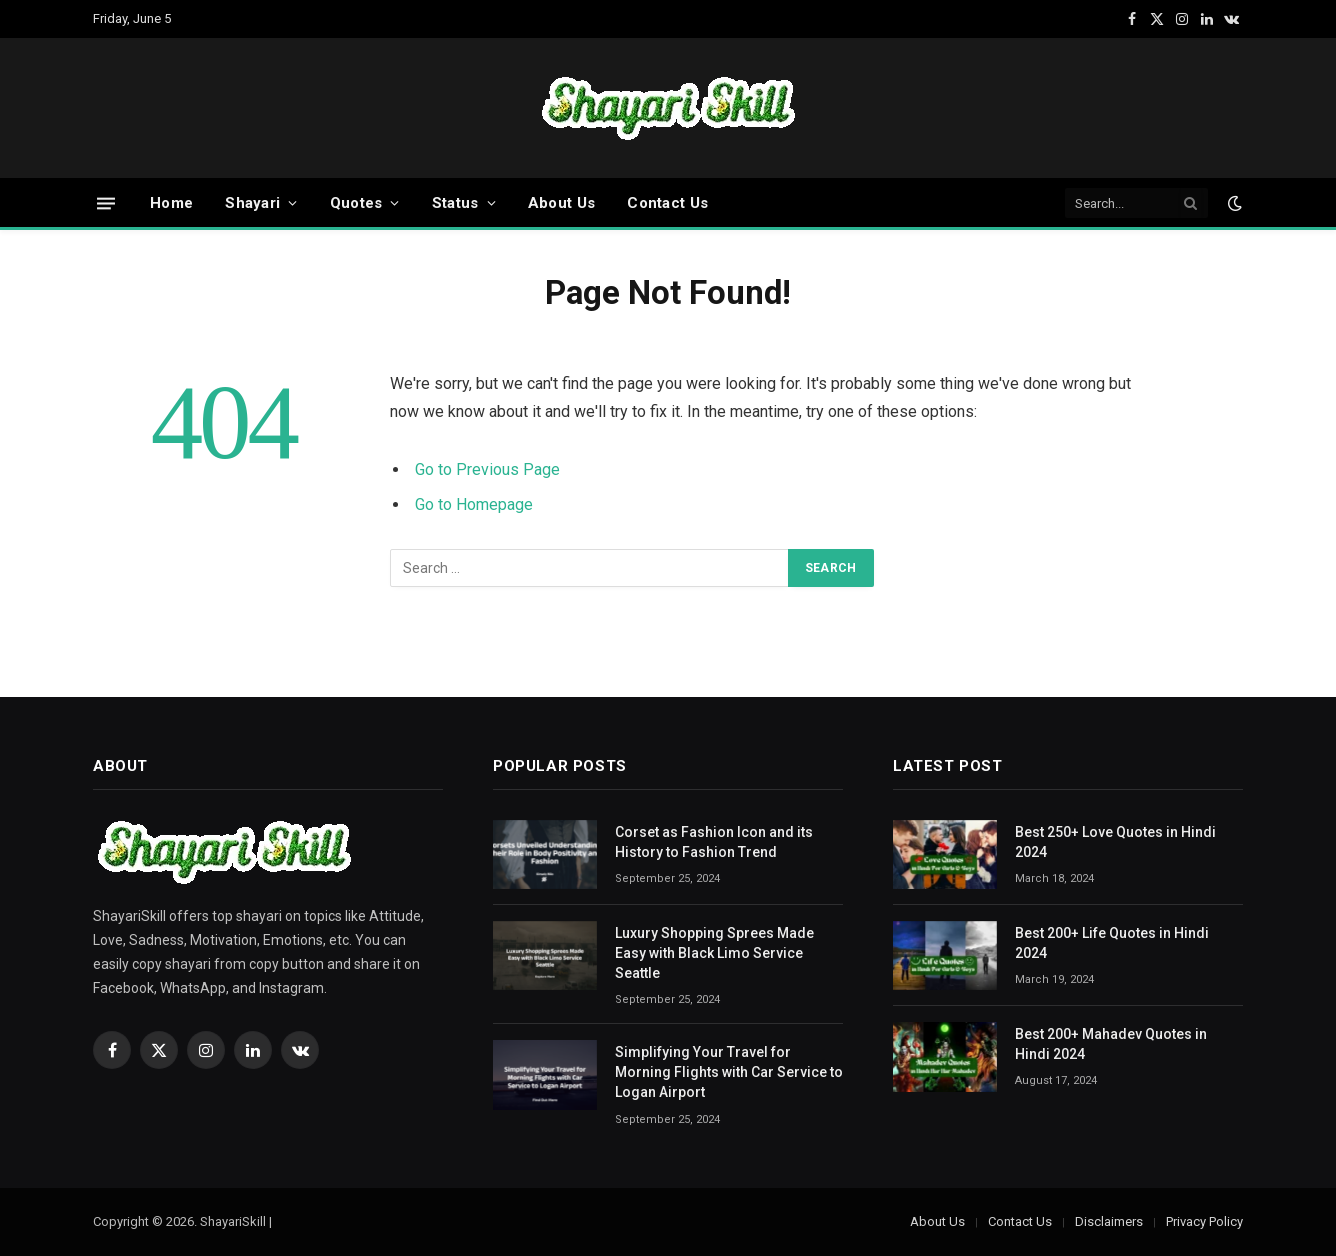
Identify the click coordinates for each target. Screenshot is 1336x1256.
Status (455, 203)
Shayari (252, 203)
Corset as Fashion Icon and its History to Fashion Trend (714, 842)
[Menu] (106, 202)
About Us (561, 203)
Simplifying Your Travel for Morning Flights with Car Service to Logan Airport (729, 1072)
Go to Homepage (474, 504)
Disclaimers (1109, 1221)
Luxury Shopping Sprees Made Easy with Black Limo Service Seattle (714, 953)
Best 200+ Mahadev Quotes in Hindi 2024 (1111, 1044)
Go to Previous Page (487, 469)
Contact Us (667, 203)
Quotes (356, 203)
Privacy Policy (1204, 1221)
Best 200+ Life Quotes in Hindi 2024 (1112, 943)
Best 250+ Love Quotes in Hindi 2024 (1115, 842)
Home (171, 203)
